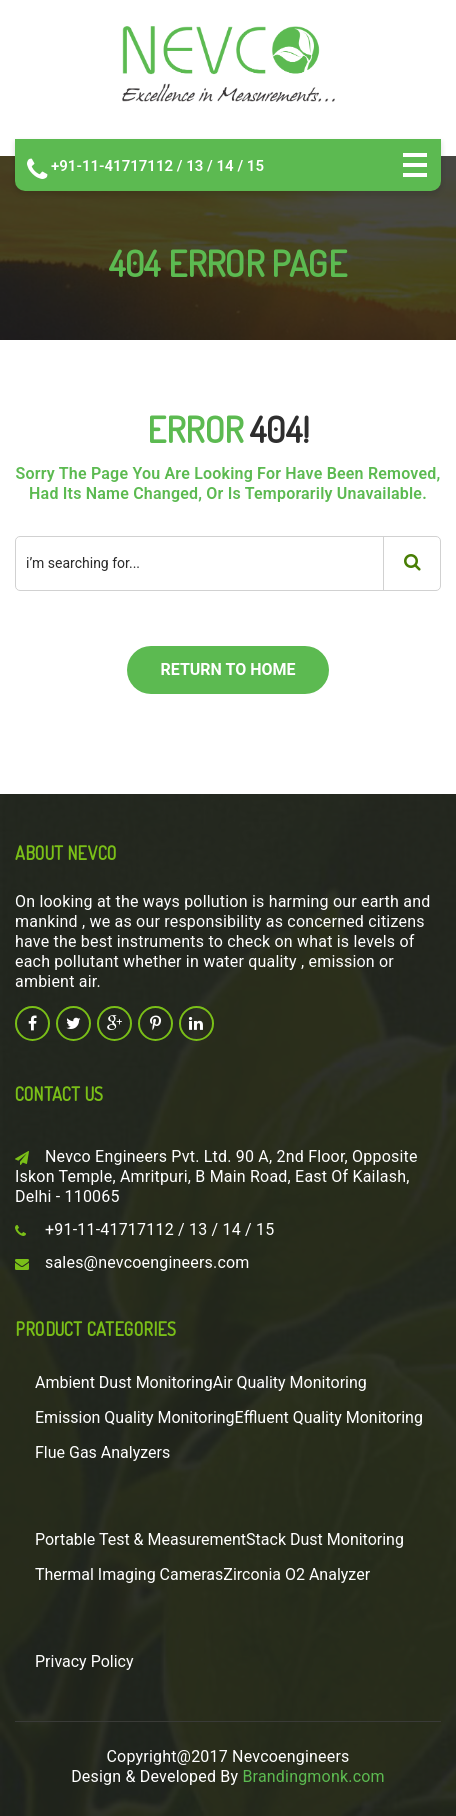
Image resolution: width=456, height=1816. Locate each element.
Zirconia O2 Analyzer (296, 1574)
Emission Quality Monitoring (135, 1417)
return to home (227, 669)
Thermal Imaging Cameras (129, 1574)
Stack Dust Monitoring (325, 1539)
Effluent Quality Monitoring (329, 1417)
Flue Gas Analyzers (102, 1452)
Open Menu (415, 165)
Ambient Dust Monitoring (124, 1382)
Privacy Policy (84, 1661)
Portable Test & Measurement (140, 1539)
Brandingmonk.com (313, 1776)
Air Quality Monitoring (290, 1382)
